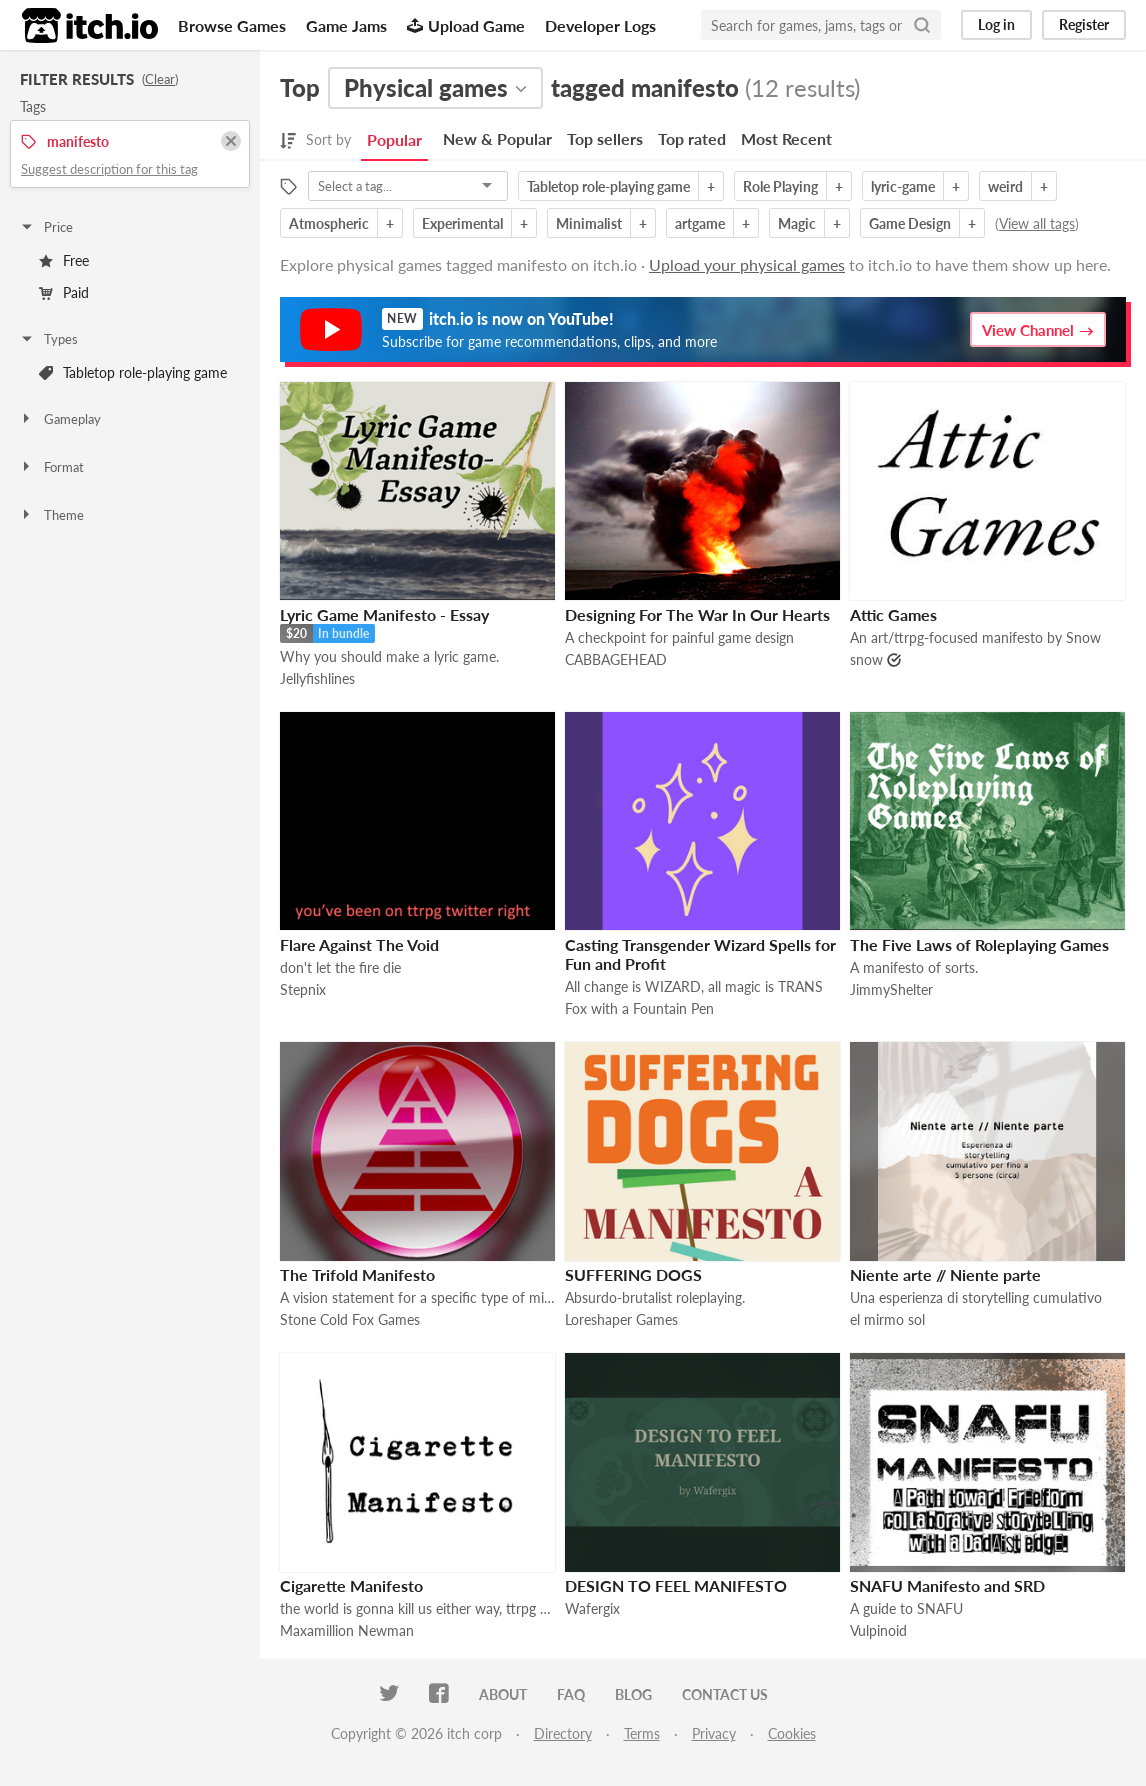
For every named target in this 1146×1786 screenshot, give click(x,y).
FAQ (571, 1694)
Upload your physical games (747, 264)
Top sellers (605, 138)
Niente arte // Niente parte (945, 1274)
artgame (700, 223)
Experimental (462, 223)
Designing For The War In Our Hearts (697, 614)
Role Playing (780, 186)
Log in (996, 24)
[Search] (922, 25)
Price (46, 227)
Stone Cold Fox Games (350, 1319)
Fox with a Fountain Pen (639, 1008)
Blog (633, 1694)
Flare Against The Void (359, 944)
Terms (642, 1733)
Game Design (910, 223)
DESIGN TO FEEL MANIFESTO (676, 1585)
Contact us (725, 1694)
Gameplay (60, 419)
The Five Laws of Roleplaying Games (979, 944)
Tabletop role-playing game (133, 372)
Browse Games (232, 25)
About (503, 1694)
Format (51, 467)
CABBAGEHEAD (616, 659)
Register (1084, 24)
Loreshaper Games (621, 1319)
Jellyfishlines (317, 678)
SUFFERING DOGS (633, 1274)
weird (1005, 186)
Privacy (714, 1733)
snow (866, 659)
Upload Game (466, 25)
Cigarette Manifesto (351, 1585)
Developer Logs (600, 25)
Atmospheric (329, 223)
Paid (64, 292)
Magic (797, 223)
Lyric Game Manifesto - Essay (384, 614)
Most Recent (786, 138)
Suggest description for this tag (109, 169)
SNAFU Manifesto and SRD (947, 1585)
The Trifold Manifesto (357, 1274)
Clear (160, 79)
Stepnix (303, 989)
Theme (51, 515)
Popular (394, 139)
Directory (563, 1733)
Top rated (692, 138)
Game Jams (346, 25)
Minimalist (589, 223)
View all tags (1037, 223)
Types (48, 339)
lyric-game (903, 186)
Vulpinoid (878, 1630)
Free (64, 260)
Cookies (792, 1733)
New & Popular (497, 138)
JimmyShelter (891, 989)
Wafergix (592, 1608)
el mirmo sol (887, 1319)
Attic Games (893, 614)
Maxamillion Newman (347, 1630)
